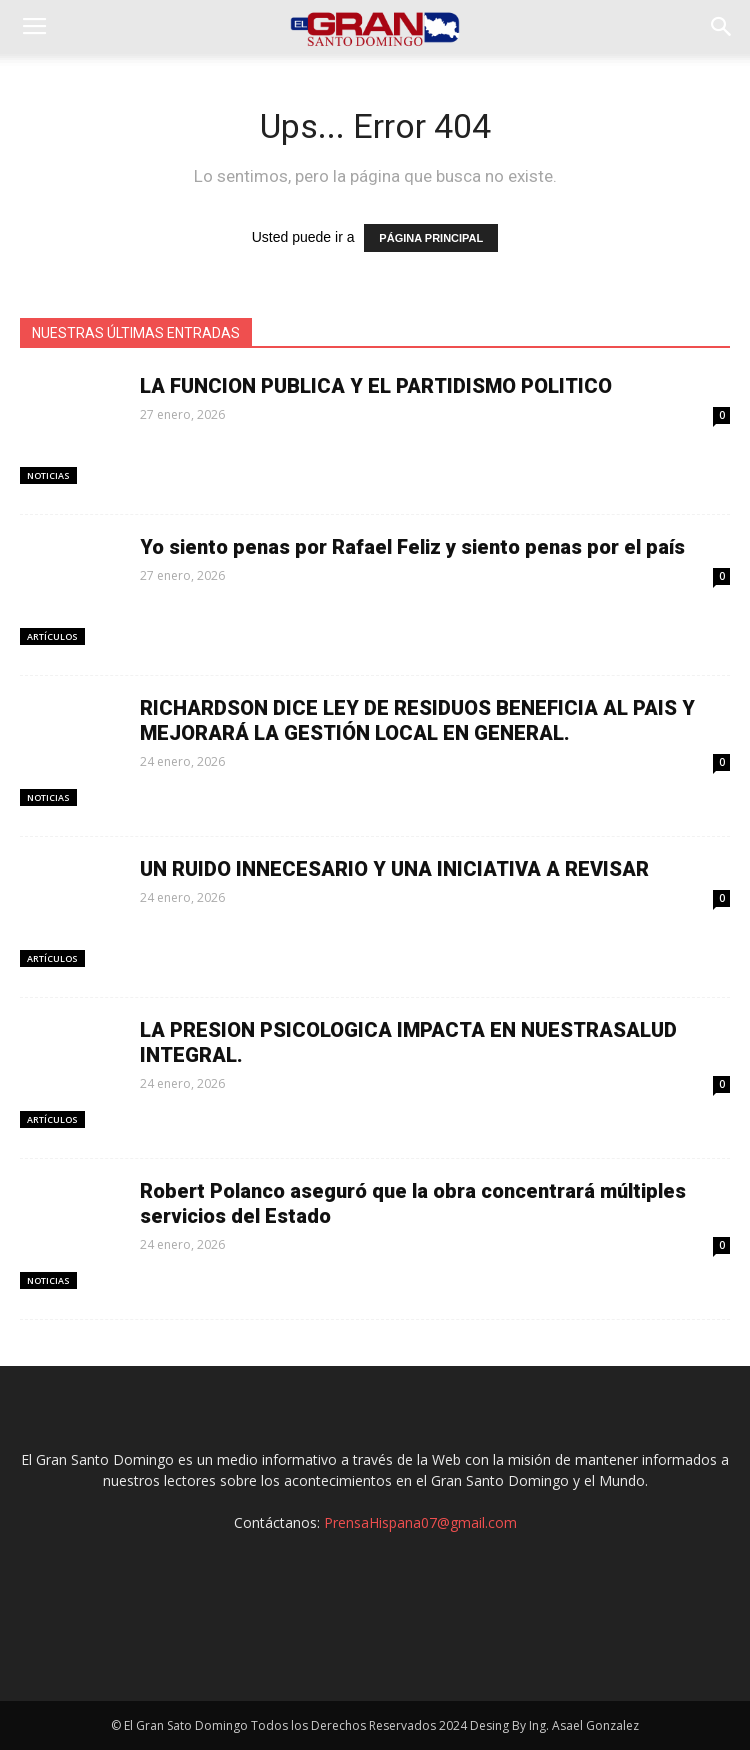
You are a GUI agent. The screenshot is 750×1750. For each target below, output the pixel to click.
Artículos (52, 636)
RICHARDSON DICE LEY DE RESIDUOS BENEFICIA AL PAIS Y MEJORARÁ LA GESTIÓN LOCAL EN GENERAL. (417, 720)
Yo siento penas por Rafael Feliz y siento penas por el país (412, 547)
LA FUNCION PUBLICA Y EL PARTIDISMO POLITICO (376, 386)
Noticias (48, 475)
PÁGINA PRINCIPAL (431, 238)
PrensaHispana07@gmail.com (420, 1522)
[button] (722, 27)
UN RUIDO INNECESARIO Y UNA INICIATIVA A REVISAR (394, 869)
